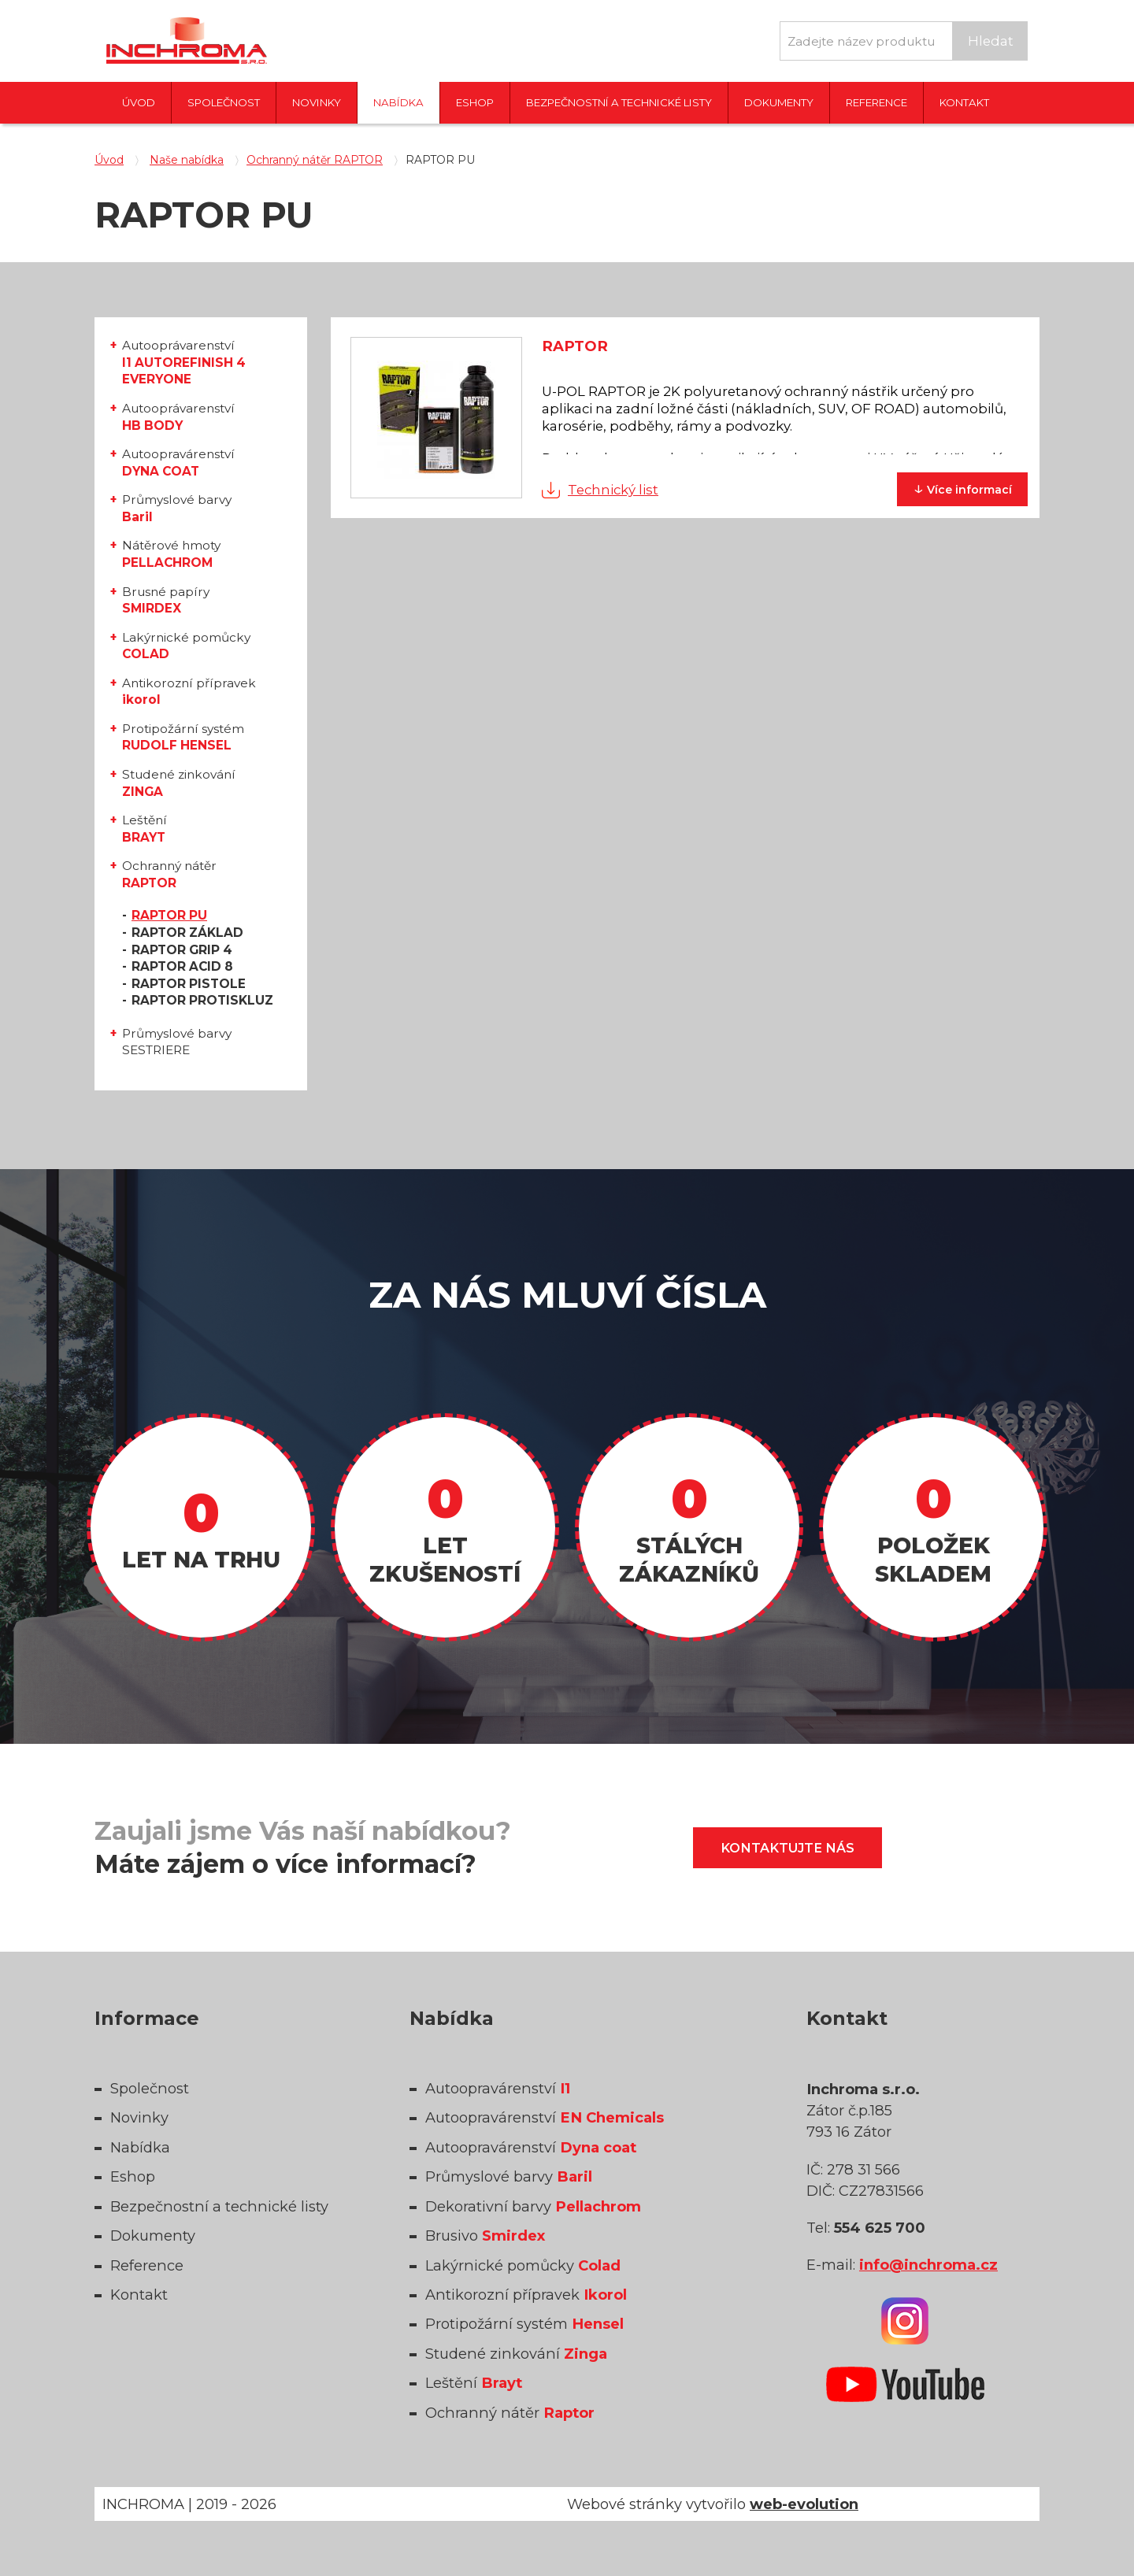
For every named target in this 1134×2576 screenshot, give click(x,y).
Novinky (316, 102)
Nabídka (398, 102)
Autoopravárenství (178, 462)
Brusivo (485, 2235)
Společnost (223, 102)
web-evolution (804, 2504)
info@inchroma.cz (928, 2265)
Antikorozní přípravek (189, 691)
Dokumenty (778, 102)
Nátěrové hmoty (171, 554)
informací (962, 487)
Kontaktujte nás (787, 1848)
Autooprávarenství (184, 362)
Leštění (144, 828)
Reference (876, 102)
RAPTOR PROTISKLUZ (202, 1000)
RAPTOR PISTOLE (189, 983)
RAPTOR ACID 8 (182, 966)
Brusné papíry (165, 600)
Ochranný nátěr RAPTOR (314, 160)
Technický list (613, 490)
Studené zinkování (178, 783)
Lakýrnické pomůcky (186, 646)
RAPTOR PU (169, 915)
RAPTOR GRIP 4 (182, 949)
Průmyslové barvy (177, 508)
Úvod (138, 102)
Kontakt (964, 102)
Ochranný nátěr (169, 874)
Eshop (475, 102)
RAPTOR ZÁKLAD (187, 932)
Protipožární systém (183, 737)
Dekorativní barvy (533, 2206)
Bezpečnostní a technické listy (619, 102)
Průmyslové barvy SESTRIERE (177, 1042)
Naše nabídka (187, 160)
